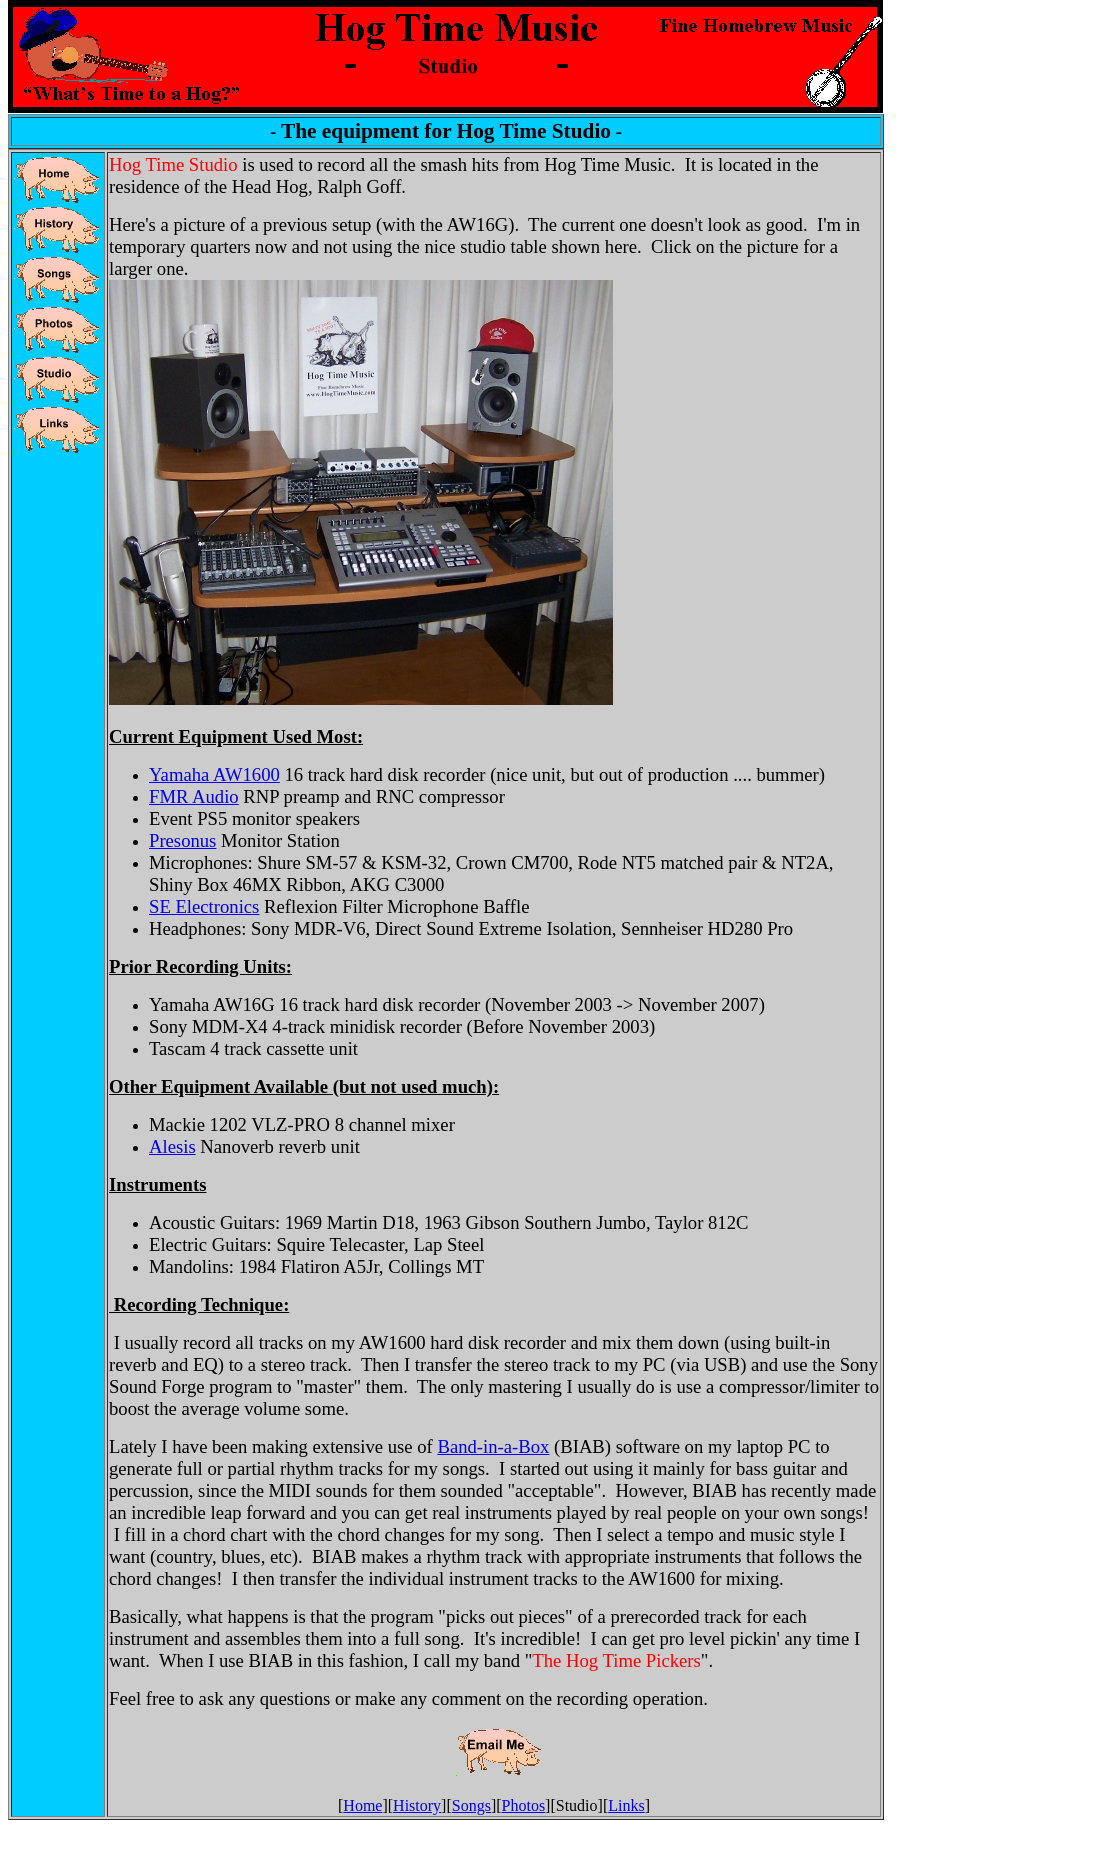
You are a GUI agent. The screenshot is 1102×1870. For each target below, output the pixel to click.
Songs (471, 1805)
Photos (524, 1805)
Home (362, 1805)
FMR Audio (194, 796)
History (417, 1805)
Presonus (182, 840)
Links (626, 1805)
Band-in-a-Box (493, 1446)
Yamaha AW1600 (214, 774)
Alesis (172, 1146)
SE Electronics (204, 906)
